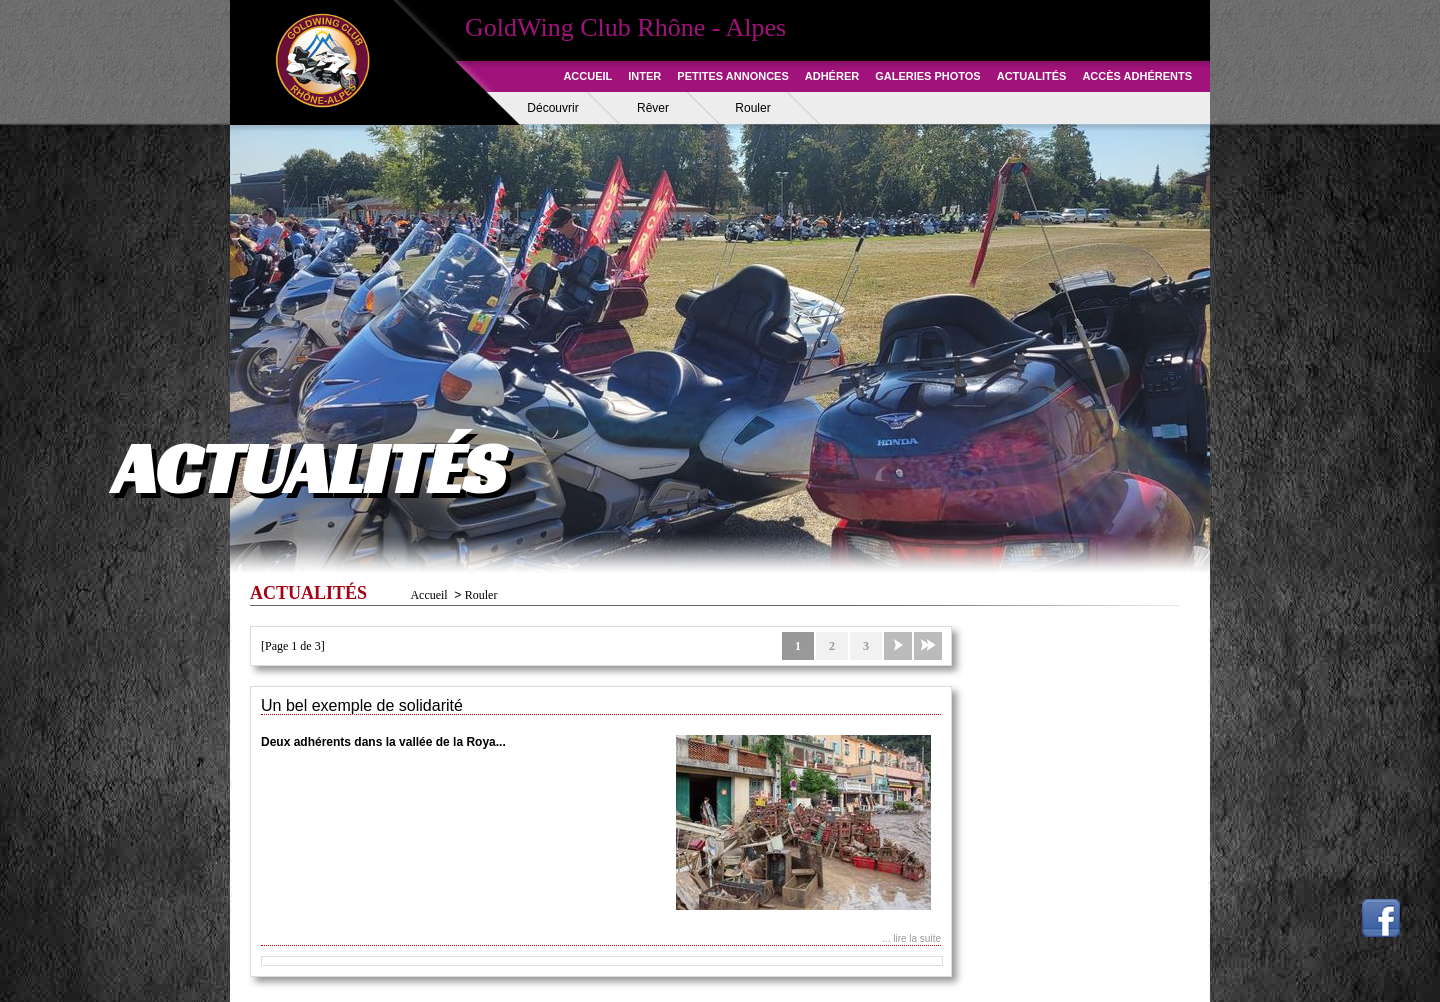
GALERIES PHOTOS (928, 76)
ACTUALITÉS (1032, 76)
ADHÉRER (832, 76)
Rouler (752, 108)
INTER (644, 76)
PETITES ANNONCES (732, 76)
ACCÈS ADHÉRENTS (1137, 76)
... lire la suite (911, 938)
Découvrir (552, 108)
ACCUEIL (587, 76)
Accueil (428, 595)
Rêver (653, 108)
